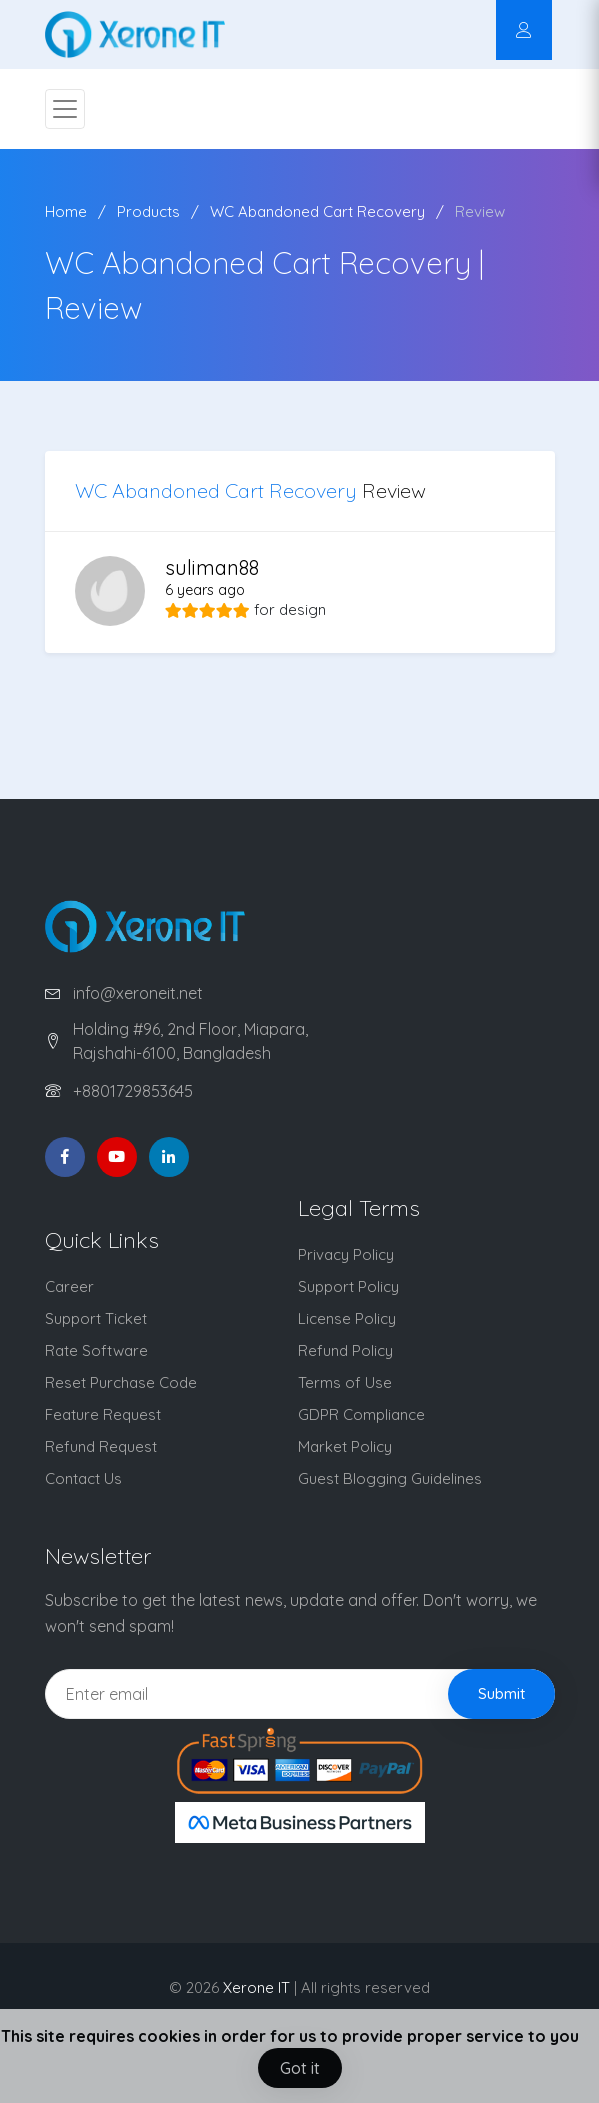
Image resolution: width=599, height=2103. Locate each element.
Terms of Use (345, 1382)
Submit (501, 1693)
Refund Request (101, 1446)
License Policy (347, 1318)
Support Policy (348, 1286)
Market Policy (345, 1446)
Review (480, 211)
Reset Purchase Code (121, 1382)
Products (148, 211)
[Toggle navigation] (65, 109)
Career (69, 1286)
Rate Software (96, 1350)
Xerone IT (256, 1987)
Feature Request (103, 1414)
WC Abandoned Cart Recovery (317, 211)
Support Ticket (96, 1318)
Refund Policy (345, 1350)
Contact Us (83, 1478)
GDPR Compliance (361, 1414)
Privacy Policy (346, 1254)
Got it (300, 2068)
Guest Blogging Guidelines (390, 1478)
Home (66, 211)
